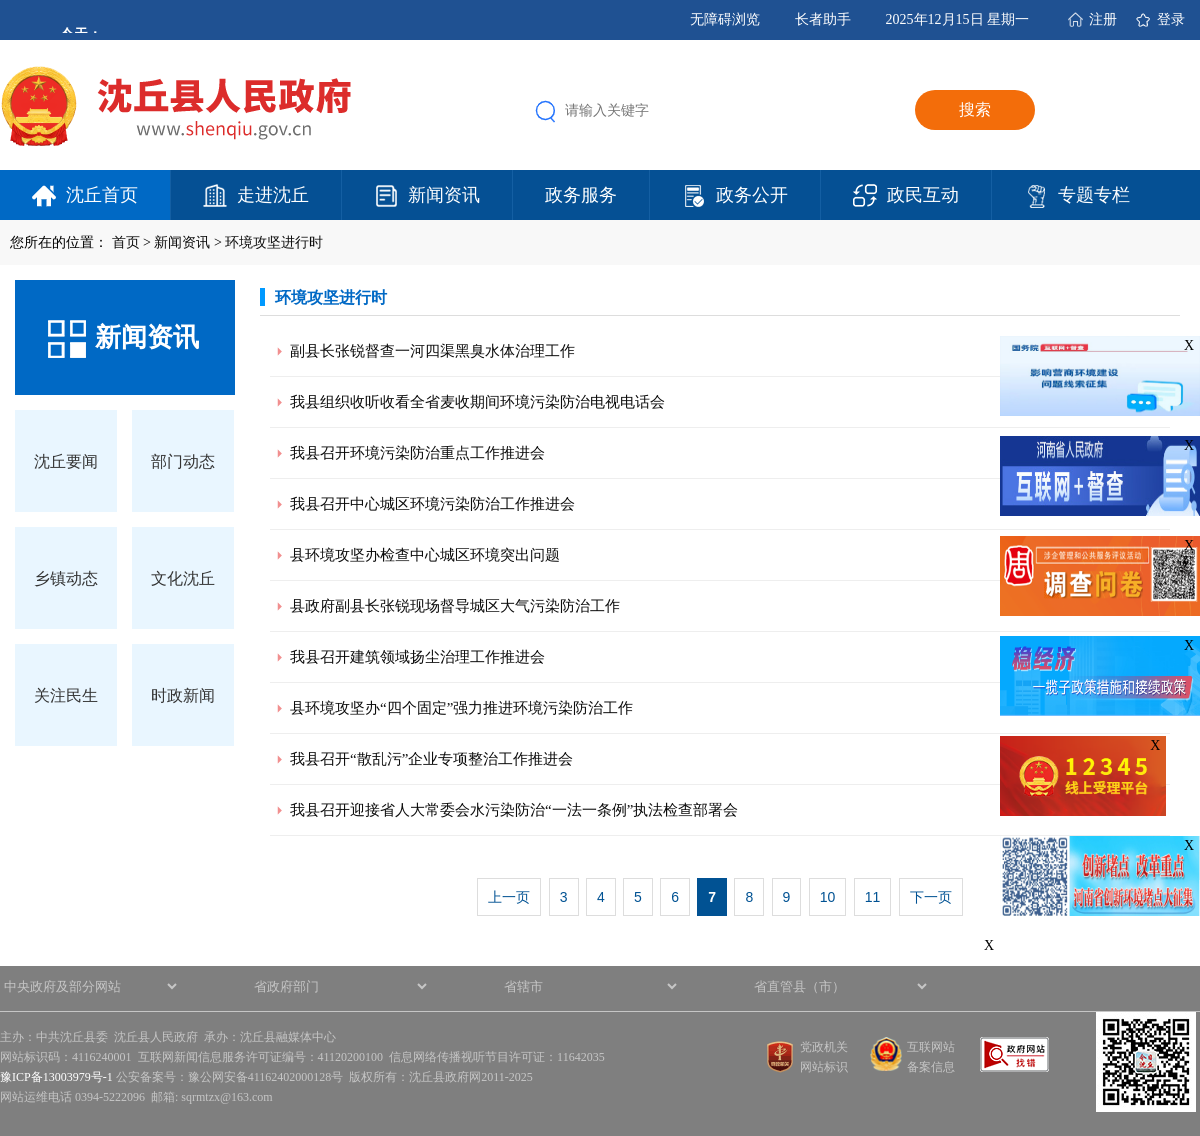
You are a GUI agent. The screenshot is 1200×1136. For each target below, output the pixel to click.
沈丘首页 (102, 195)
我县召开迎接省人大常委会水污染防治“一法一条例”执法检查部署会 (514, 810)
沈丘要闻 (66, 461)
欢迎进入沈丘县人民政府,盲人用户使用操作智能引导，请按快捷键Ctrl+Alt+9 (0, 0)
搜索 (975, 109)
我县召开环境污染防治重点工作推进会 (417, 453)
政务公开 (752, 195)
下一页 (931, 897)
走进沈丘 (273, 195)
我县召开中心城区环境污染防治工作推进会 (432, 504)
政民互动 (923, 195)
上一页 (509, 897)
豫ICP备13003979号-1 (56, 1077)
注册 (1103, 19)
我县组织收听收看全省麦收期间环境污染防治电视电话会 (477, 402)
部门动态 (183, 461)
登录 (1171, 19)
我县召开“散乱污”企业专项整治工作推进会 (431, 759)
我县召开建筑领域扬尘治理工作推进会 (417, 657)
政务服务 (581, 195)
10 (828, 897)
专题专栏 (1094, 195)
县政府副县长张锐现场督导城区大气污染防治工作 (455, 606)
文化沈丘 (183, 578)
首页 (126, 242)
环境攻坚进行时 (274, 242)
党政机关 (824, 1047)
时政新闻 (183, 695)
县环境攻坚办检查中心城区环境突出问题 (425, 555)
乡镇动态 (66, 578)
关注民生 (66, 695)
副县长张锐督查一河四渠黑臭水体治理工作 (432, 351)
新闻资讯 (444, 195)
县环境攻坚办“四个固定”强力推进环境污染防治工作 (461, 708)
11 (873, 897)
